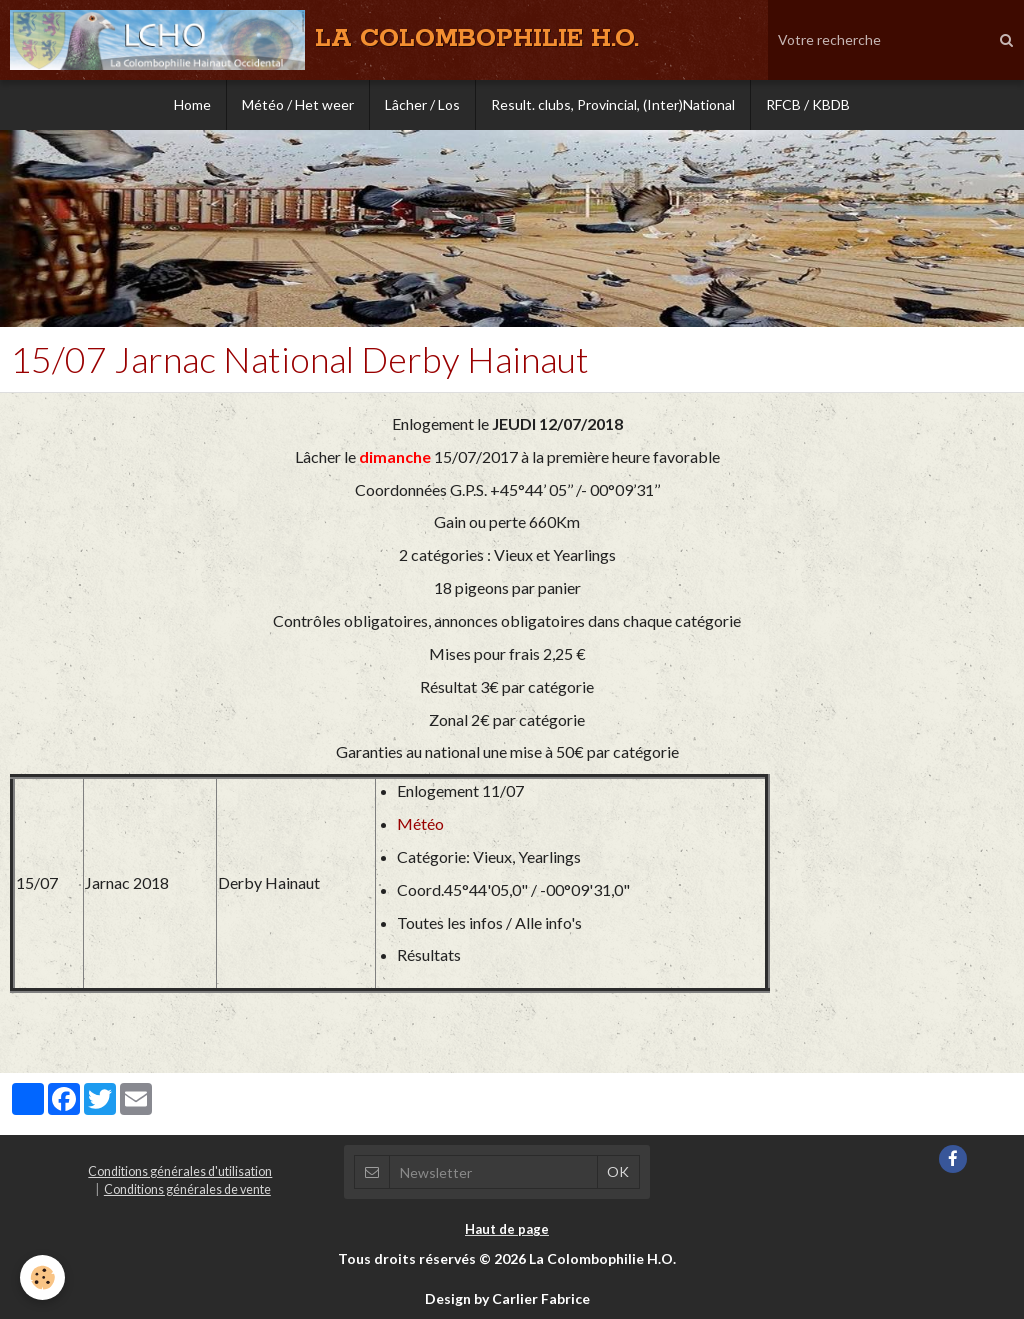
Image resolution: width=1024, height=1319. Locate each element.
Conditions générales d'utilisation (180, 1171)
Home (192, 104)
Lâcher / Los (422, 104)
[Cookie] (42, 1277)
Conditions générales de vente (187, 1189)
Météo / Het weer (298, 104)
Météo (420, 823)
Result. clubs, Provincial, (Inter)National (613, 104)
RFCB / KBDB (808, 104)
